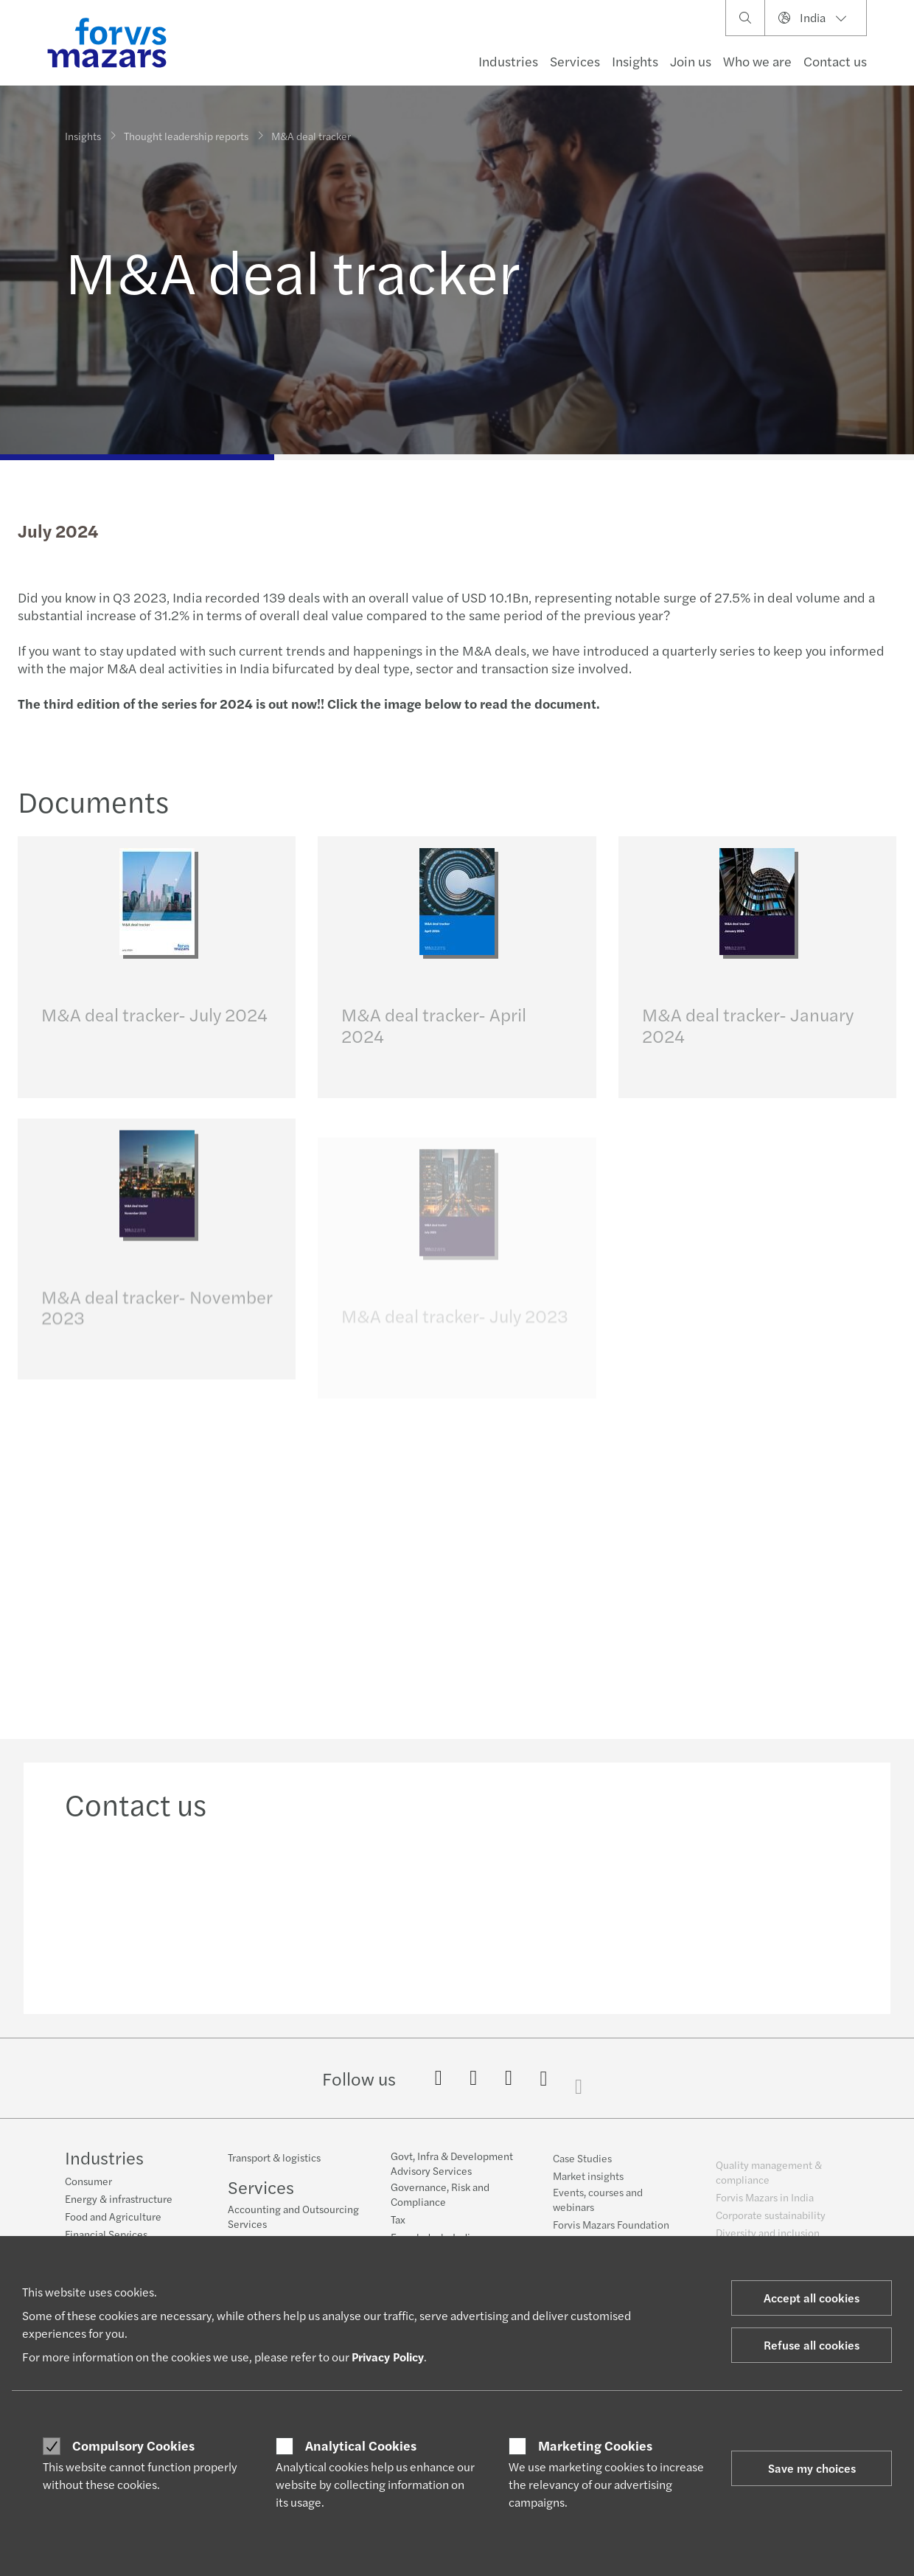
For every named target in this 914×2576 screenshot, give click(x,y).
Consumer (88, 2182)
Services (575, 61)
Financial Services (106, 2235)
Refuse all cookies (811, 2344)
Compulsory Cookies (133, 2445)
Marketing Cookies (595, 2445)
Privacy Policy (388, 2356)
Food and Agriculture (113, 2217)
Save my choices (812, 2467)
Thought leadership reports (186, 131)
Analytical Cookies (360, 2445)
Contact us (835, 61)
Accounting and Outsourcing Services (293, 2226)
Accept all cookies (811, 2297)
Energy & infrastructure (118, 2200)
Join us (690, 61)
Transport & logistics (274, 2167)
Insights (635, 61)
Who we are (757, 61)
